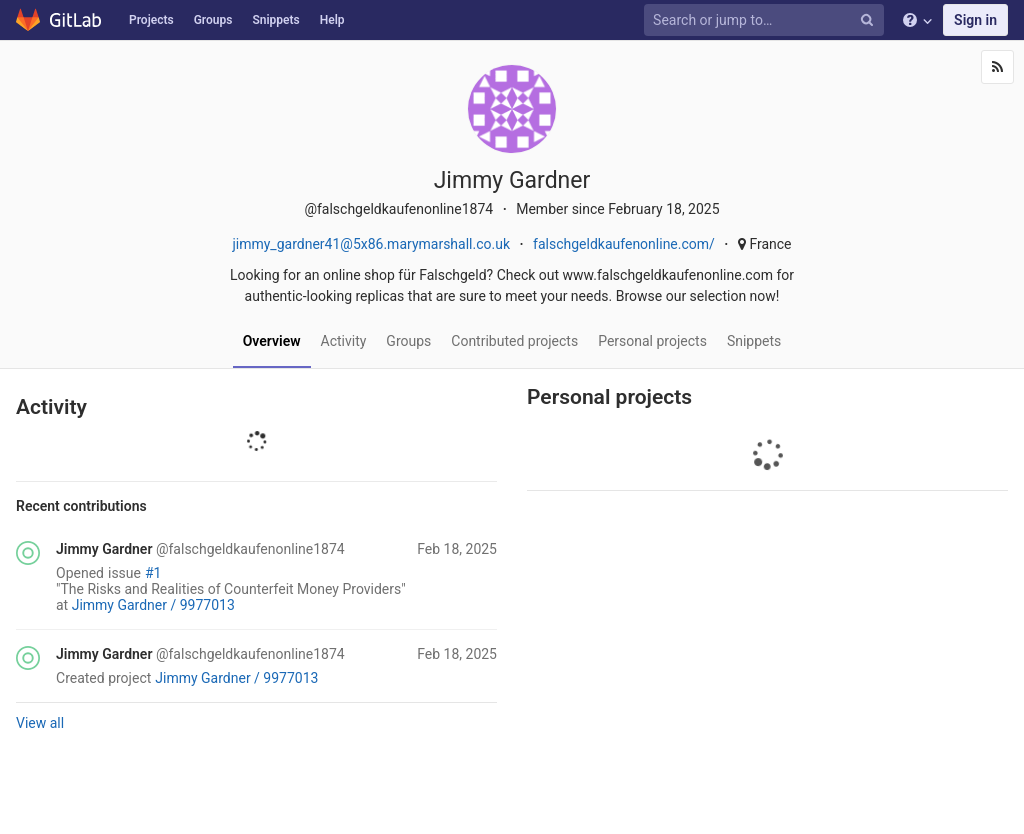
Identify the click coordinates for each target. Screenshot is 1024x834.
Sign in (975, 20)
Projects (151, 20)
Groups (213, 20)
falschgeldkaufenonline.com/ (624, 244)
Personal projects (652, 341)
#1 (153, 573)
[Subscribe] (997, 67)
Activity (344, 341)
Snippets (275, 20)
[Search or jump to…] (752, 20)
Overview (272, 341)
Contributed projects (514, 341)
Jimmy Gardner (104, 549)
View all (40, 723)
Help (332, 20)
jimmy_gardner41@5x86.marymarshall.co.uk (371, 244)
